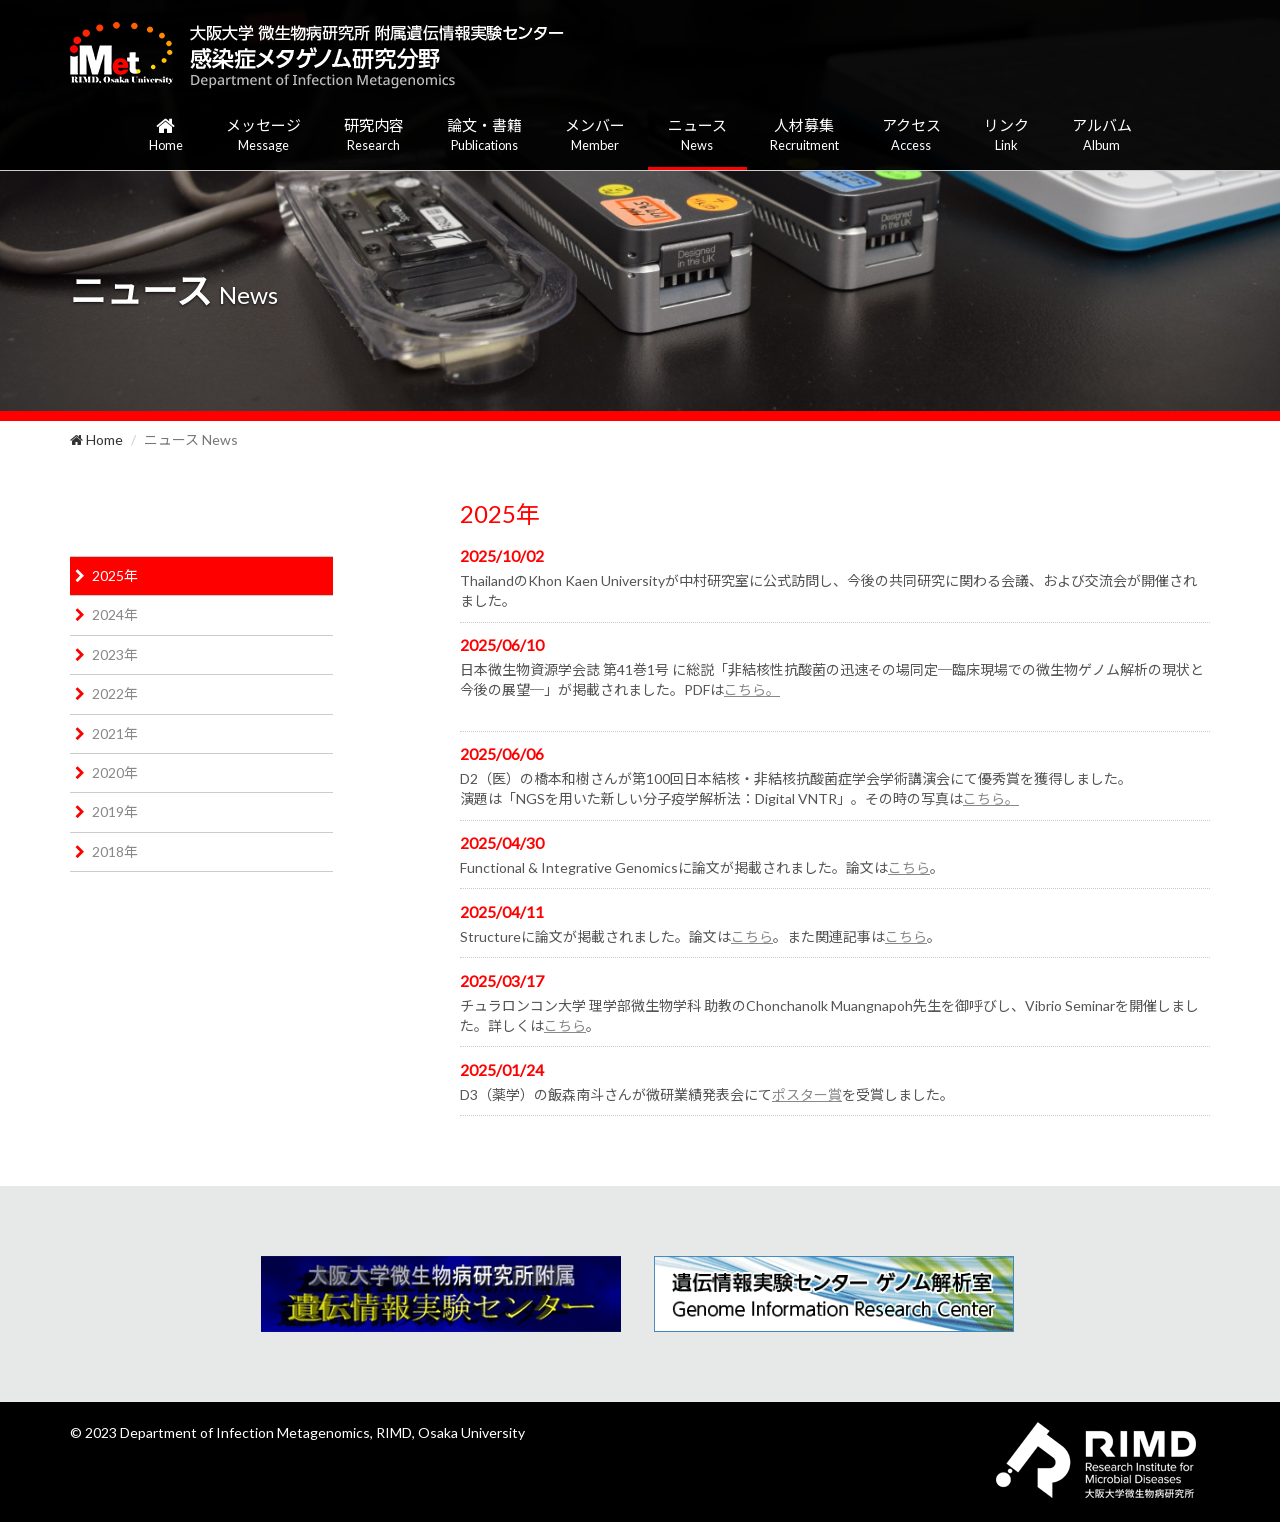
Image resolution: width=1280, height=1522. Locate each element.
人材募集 (804, 135)
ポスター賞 (807, 1094)
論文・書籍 (484, 135)
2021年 (115, 733)
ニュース (697, 135)
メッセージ (263, 135)
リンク (1006, 135)
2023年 (115, 654)
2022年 (115, 693)
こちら (909, 867)
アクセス (911, 135)
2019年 (115, 811)
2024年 (115, 614)
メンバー (595, 135)
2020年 (115, 772)
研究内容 (374, 135)
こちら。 (752, 689)
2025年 (115, 575)
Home (96, 439)
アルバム (1102, 135)
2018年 (115, 851)
